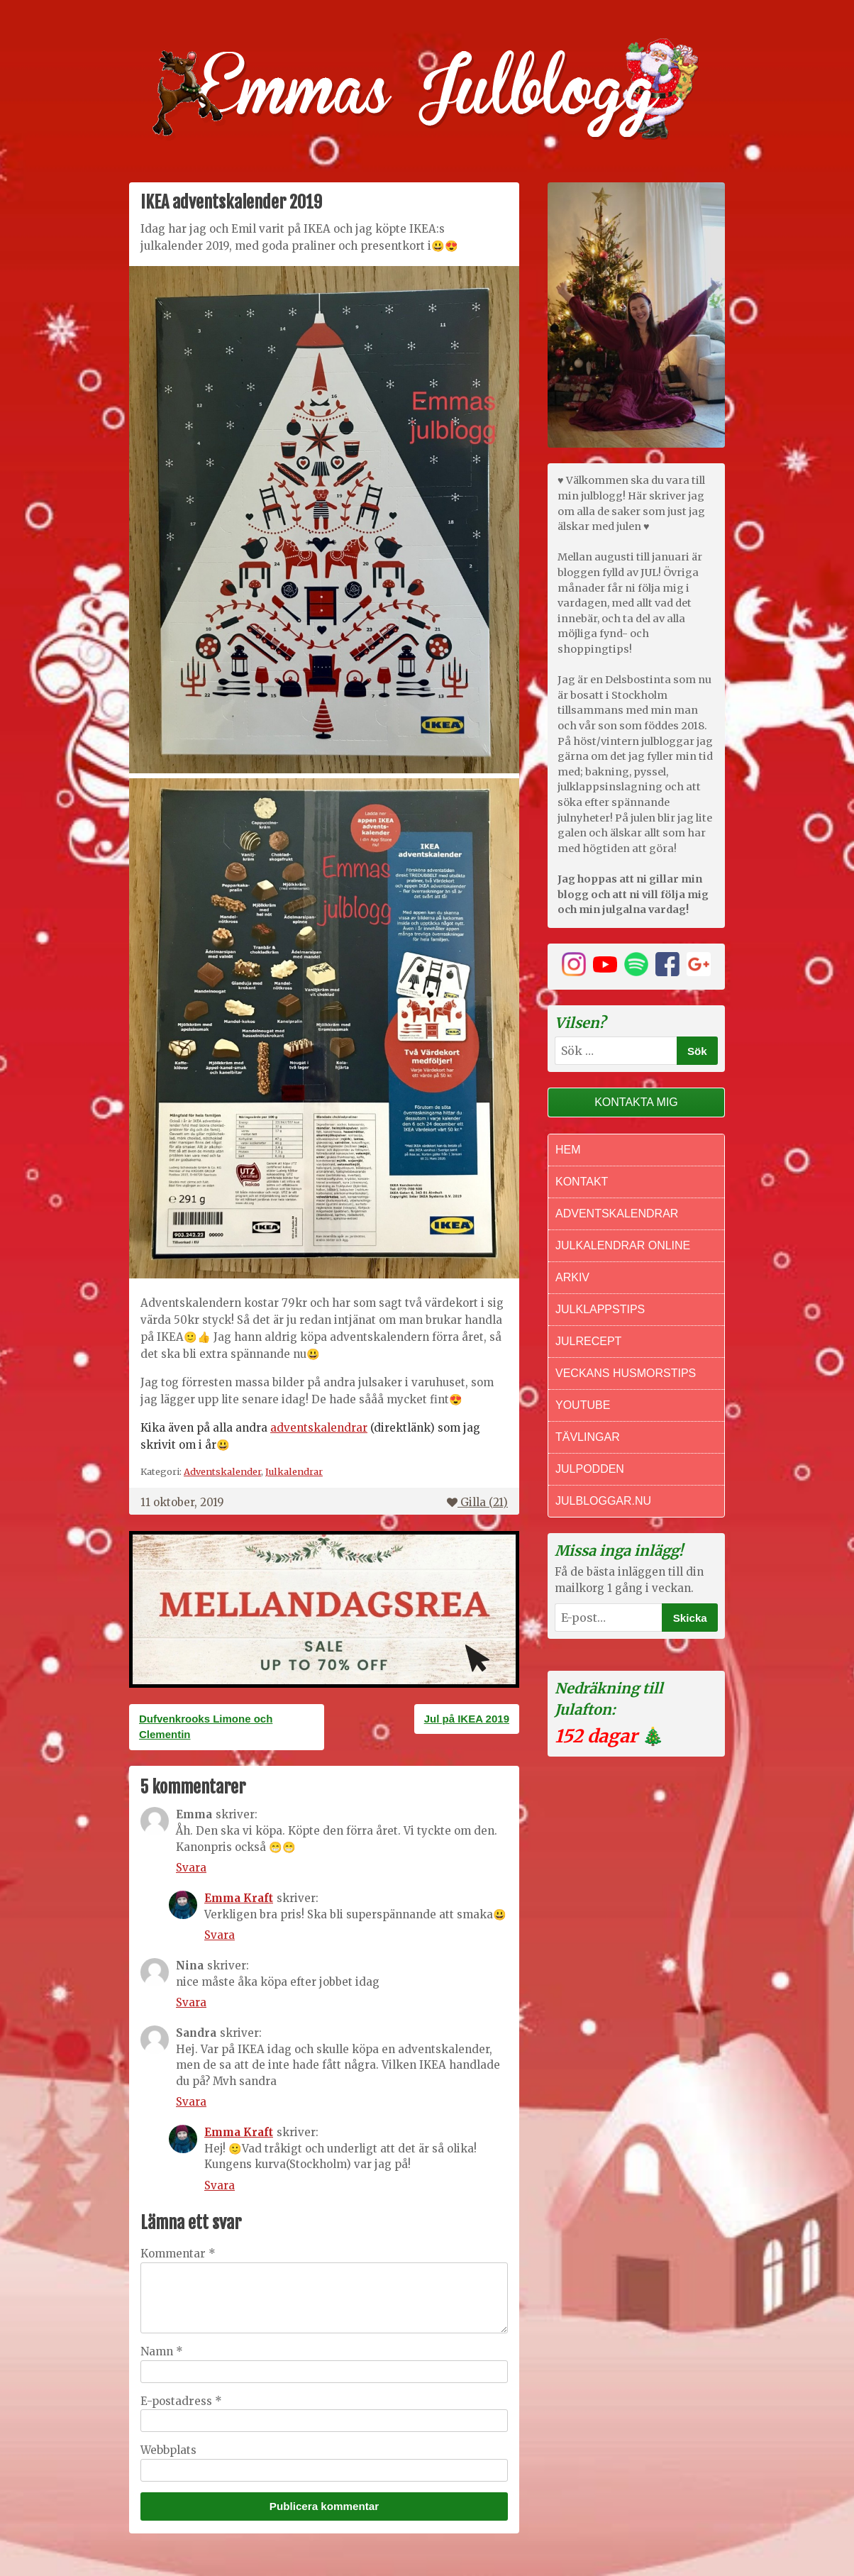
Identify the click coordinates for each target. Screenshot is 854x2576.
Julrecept (588, 1341)
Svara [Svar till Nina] (191, 2002)
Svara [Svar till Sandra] (191, 2101)
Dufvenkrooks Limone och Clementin (205, 1727)
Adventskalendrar (616, 1213)
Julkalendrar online (622, 1245)
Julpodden (589, 1469)
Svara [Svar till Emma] (191, 1867)
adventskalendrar (318, 1428)
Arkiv (572, 1277)
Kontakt (581, 1182)
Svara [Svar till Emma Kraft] (219, 1935)
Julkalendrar (294, 1471)
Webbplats (168, 2450)
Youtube (582, 1405)
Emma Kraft (238, 1898)
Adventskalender (222, 1471)
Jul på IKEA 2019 (466, 1719)
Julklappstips (600, 1309)
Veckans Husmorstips (625, 1373)
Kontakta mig (636, 1102)
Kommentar (178, 2253)
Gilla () (477, 1502)
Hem (568, 1150)
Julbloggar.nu (603, 1501)
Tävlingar (587, 1437)
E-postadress (181, 2401)
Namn (161, 2351)
